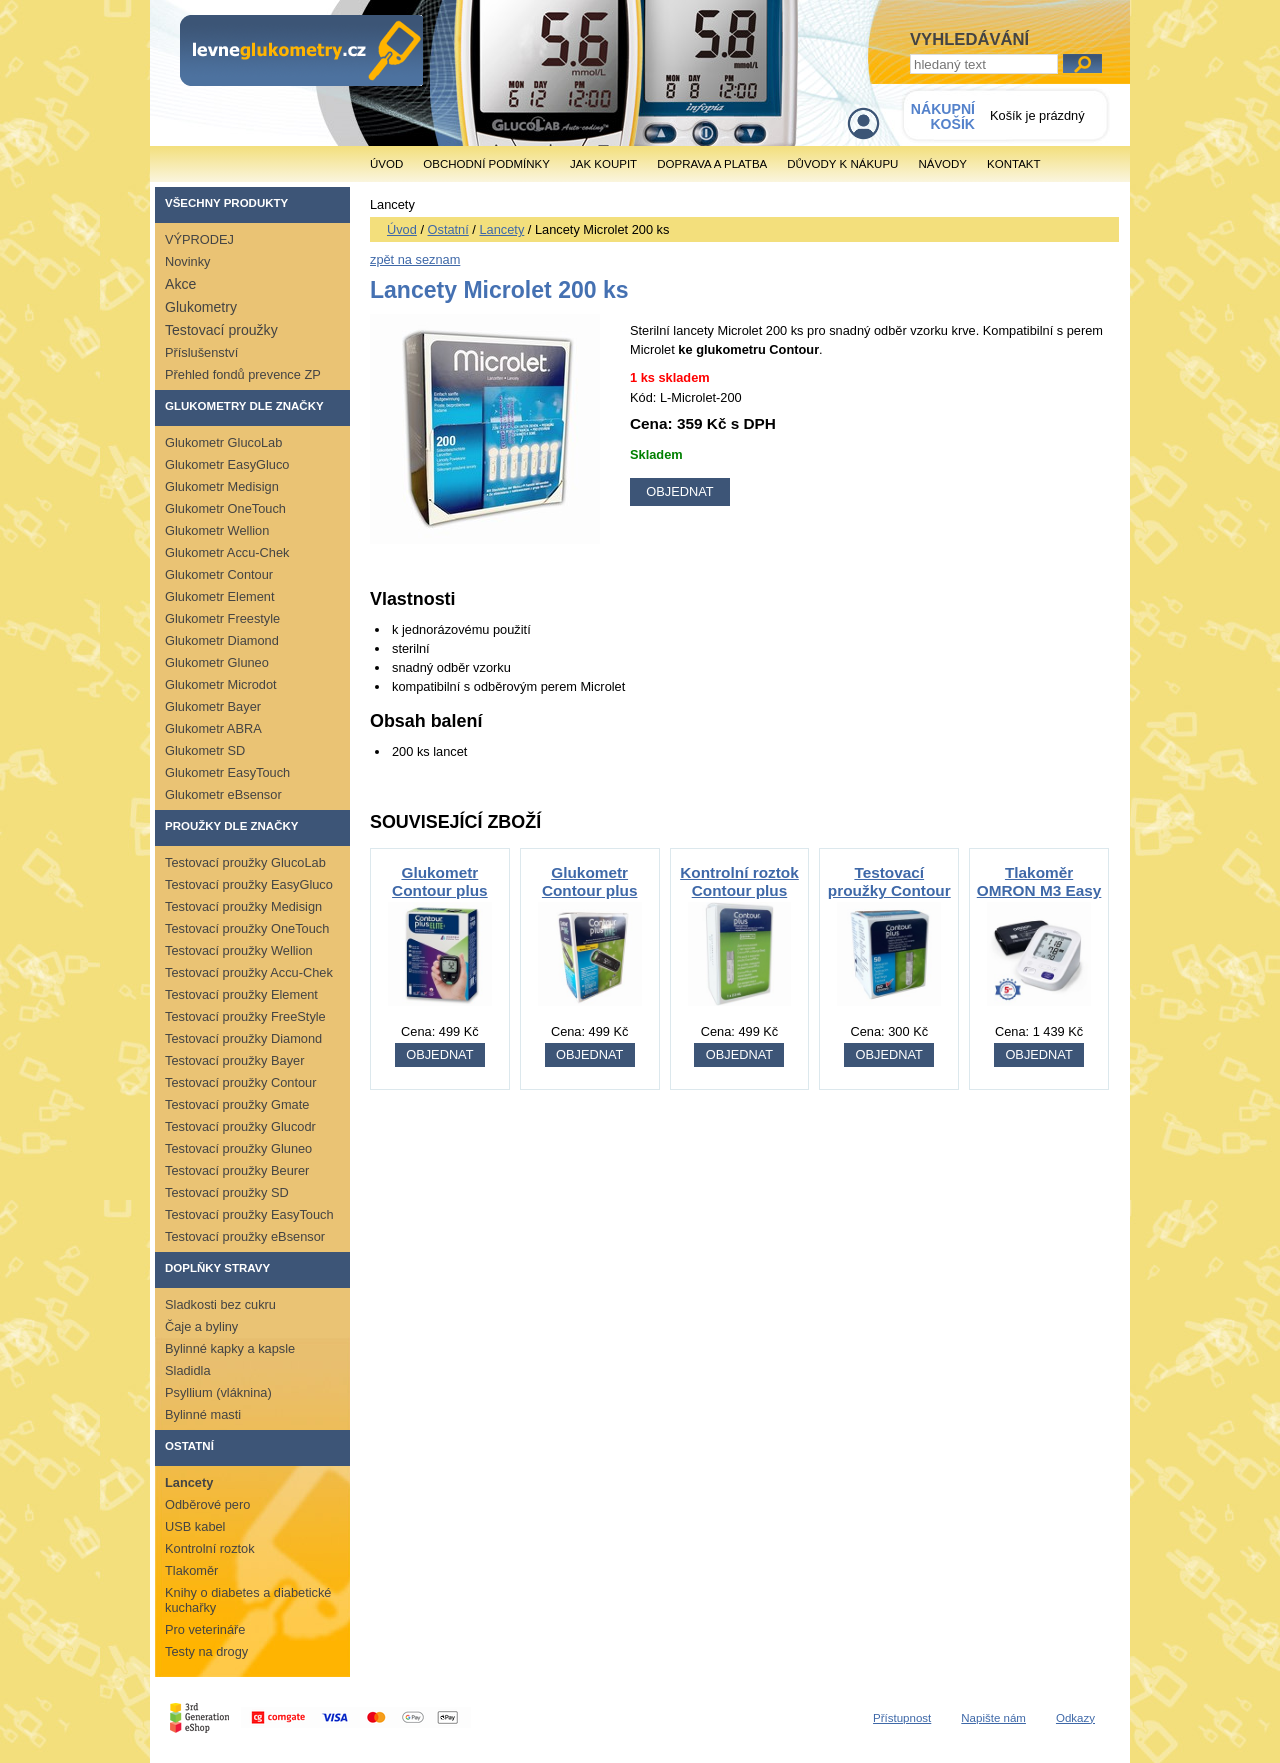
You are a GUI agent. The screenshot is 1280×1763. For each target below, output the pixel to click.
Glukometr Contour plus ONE (590, 890)
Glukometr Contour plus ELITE (440, 890)
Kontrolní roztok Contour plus (739, 881)
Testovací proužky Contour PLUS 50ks (889, 890)
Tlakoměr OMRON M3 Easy (1039, 881)
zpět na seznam (415, 259)
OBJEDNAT (439, 1054)
